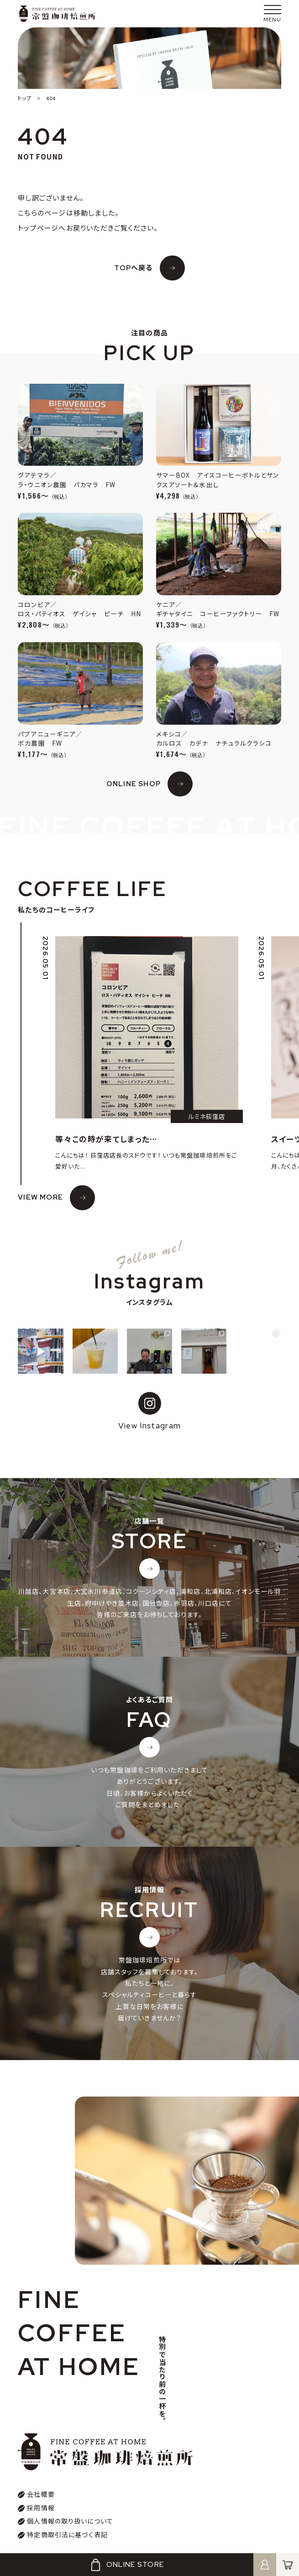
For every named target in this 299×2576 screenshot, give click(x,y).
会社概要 (41, 2494)
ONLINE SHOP (133, 783)
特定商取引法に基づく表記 (67, 2534)
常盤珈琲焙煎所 (56, 13)
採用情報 (41, 2507)
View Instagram (149, 1411)
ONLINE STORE (126, 2565)
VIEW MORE (40, 1197)
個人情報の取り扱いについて (70, 2520)
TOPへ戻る (133, 268)
